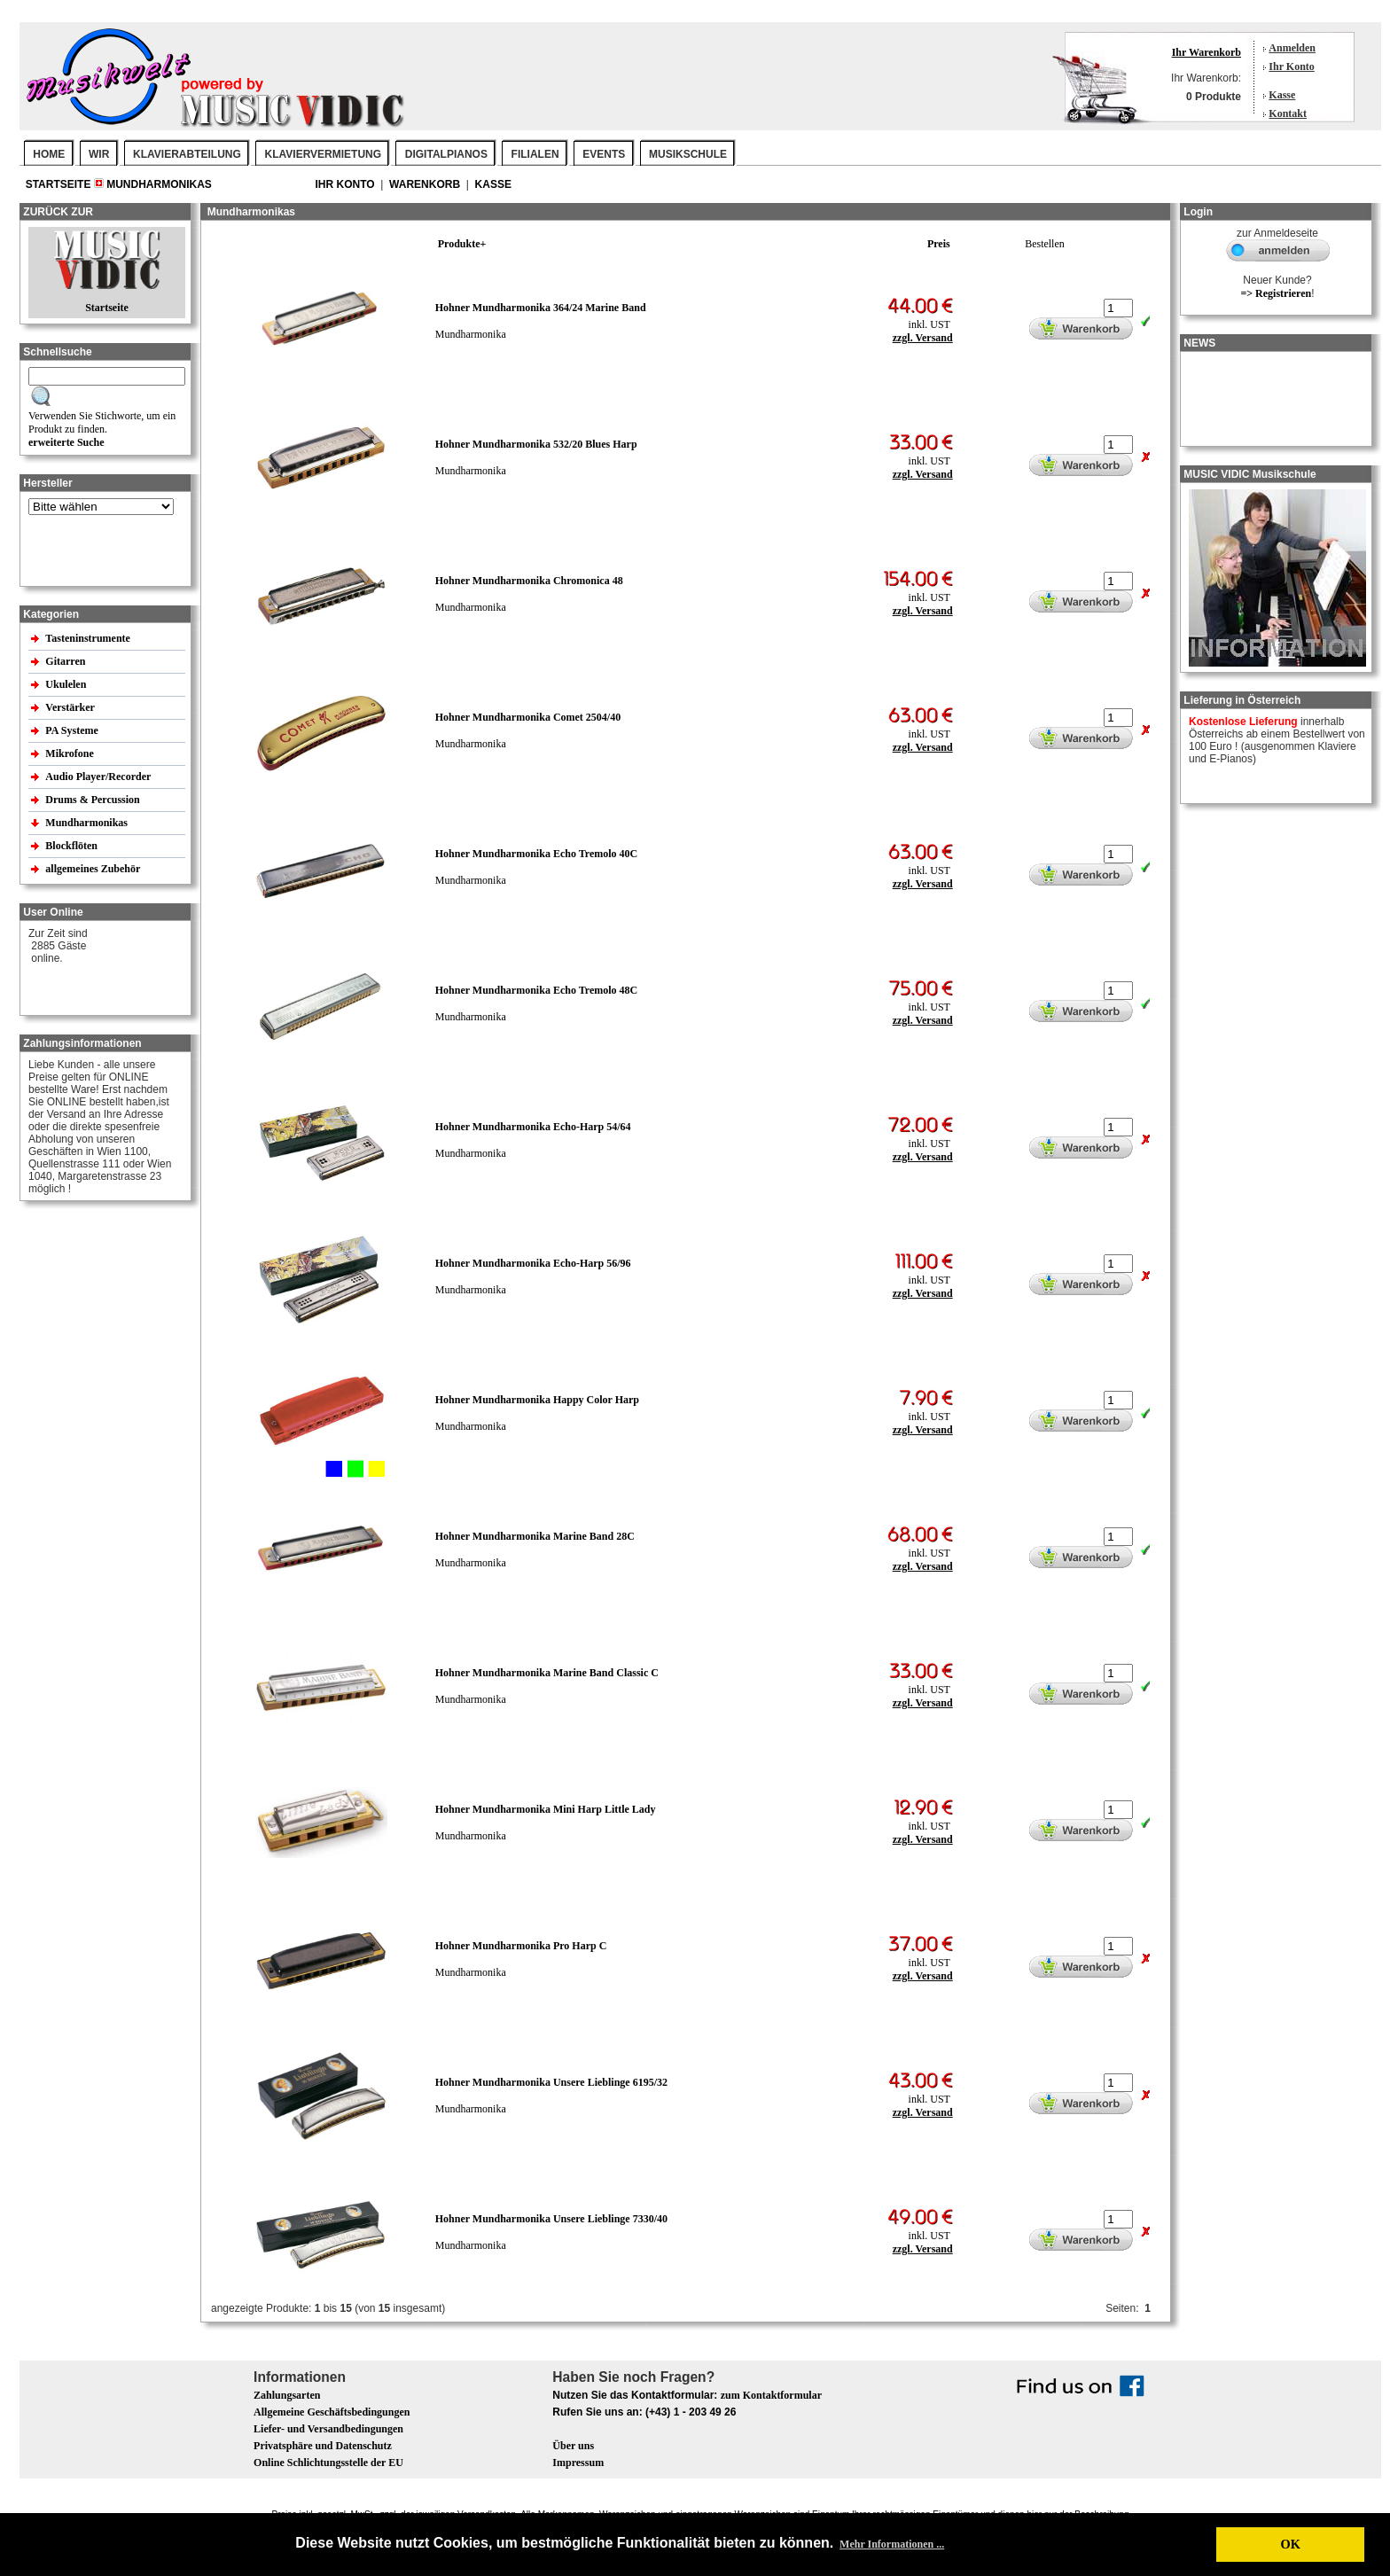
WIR (99, 154)
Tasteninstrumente (89, 638)
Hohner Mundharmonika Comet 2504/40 (528, 717)
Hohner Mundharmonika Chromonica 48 (529, 580)
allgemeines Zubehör (94, 869)
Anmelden (1292, 48)
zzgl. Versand (923, 338)
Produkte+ (462, 244)
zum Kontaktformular (771, 2395)
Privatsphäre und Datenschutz (323, 2445)
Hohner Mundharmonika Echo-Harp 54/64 (533, 1126)
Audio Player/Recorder (98, 776)
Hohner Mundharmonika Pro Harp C (521, 1946)
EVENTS (603, 154)
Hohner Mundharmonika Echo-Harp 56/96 (533, 1263)
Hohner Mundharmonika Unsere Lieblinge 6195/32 (551, 2082)
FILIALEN (535, 154)
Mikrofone (70, 753)
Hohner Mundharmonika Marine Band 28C (535, 1536)
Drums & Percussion (93, 799)
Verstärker (71, 707)
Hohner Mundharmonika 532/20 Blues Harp (536, 444)
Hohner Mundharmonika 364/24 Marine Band (540, 307)
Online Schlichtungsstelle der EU (328, 2462)
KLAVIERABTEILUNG (187, 154)
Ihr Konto (1291, 66)
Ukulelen (67, 684)
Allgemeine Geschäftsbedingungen (332, 2412)
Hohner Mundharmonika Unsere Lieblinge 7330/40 (551, 2219)
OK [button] (1290, 2544)
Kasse (1282, 95)
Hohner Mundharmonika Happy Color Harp (537, 1399)
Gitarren (66, 661)
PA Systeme (72, 730)
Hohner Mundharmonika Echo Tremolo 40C (536, 853)
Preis (938, 244)
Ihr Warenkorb (1206, 52)
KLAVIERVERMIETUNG (323, 154)
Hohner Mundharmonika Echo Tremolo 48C (536, 990)
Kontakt (1288, 113)
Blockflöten (72, 845)
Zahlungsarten (287, 2395)
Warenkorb (426, 184)
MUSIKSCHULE (688, 154)
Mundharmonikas (159, 184)
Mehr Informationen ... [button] (891, 2544)
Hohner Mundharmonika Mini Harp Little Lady (545, 1809)
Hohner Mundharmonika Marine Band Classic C (547, 1673)
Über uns (573, 2445)
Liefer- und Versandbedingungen (328, 2429)
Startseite (60, 184)
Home (49, 154)
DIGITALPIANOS (446, 154)
